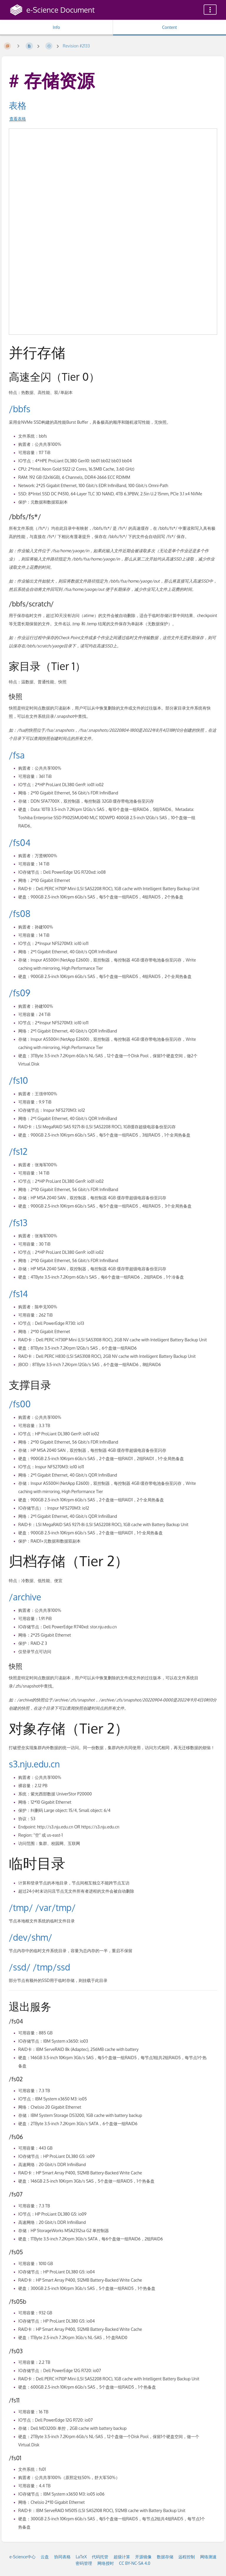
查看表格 (17, 118)
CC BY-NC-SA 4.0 (134, 2563)
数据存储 (165, 2556)
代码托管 (100, 2556)
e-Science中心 (22, 2556)
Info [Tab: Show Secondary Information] (56, 27)
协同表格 (62, 2556)
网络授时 (105, 2563)
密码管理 (84, 2563)
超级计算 (122, 2556)
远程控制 (186, 2556)
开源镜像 (143, 2556)
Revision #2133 (76, 45)
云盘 (45, 2556)
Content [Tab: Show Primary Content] (169, 27)
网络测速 (208, 2556)
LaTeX (81, 2556)
